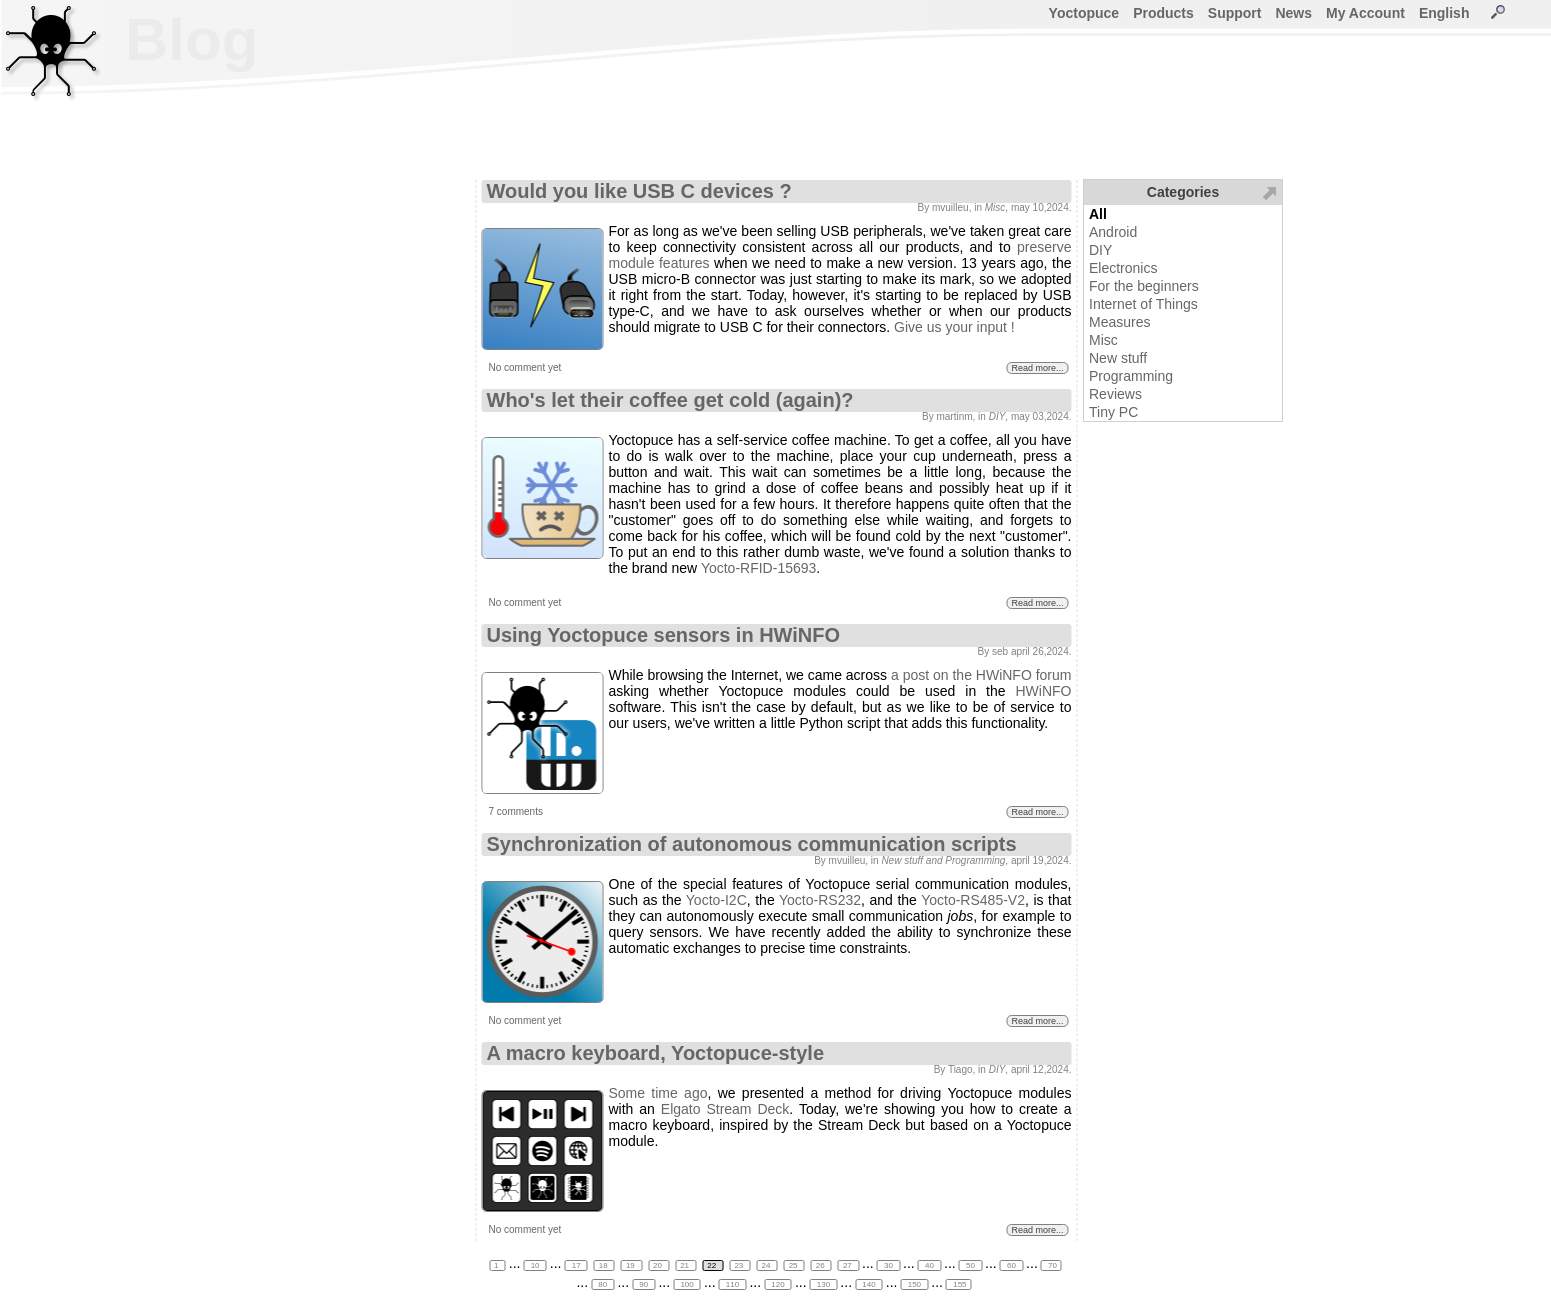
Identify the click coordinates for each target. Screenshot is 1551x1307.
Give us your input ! (954, 327)
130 (824, 1284)
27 (848, 1265)
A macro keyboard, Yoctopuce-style (656, 1053)
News (1293, 13)
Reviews (1115, 394)
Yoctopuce (1084, 13)
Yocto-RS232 (820, 900)
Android (1113, 232)
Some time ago (658, 1093)
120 (778, 1284)
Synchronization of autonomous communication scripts (752, 844)
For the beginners (1144, 286)
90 (643, 1284)
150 (915, 1284)
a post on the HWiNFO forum (981, 675)
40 (929, 1265)
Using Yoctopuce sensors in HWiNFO (664, 635)
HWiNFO (1044, 691)
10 (534, 1265)
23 (739, 1265)
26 (821, 1265)
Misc (1103, 340)
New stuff (1118, 358)
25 (794, 1265)
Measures (1119, 322)
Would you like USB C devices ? (639, 191)
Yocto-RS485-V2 (973, 900)
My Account (1365, 13)
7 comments (516, 811)
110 (733, 1284)
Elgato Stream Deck (725, 1109)
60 (1011, 1265)
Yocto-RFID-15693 (758, 568)
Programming (1131, 376)
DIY (1100, 250)
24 (767, 1265)
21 (685, 1265)
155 (959, 1284)
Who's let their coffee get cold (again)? (670, 400)
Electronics (1123, 268)
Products (1163, 13)
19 (631, 1265)
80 (602, 1284)
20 (658, 1265)
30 (888, 1265)
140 (869, 1284)
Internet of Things (1143, 304)
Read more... (1037, 368)
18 (604, 1265)
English (1444, 13)
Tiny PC (1113, 412)
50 (970, 1265)
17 (575, 1265)
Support (1235, 13)
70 (1051, 1265)
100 (687, 1284)
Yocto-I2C (716, 900)
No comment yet (525, 367)
